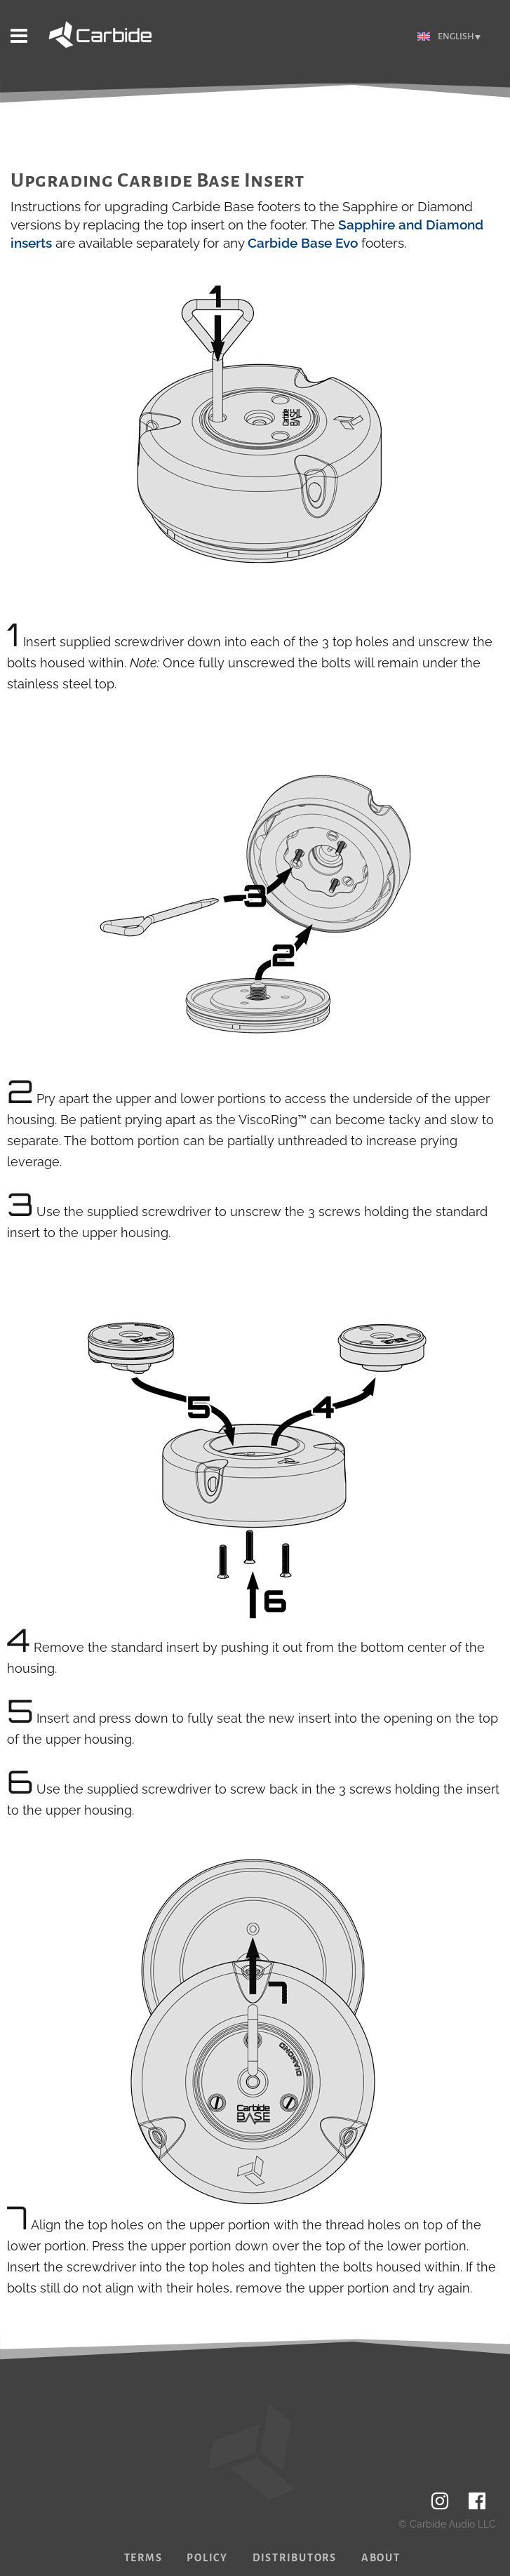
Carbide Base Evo (303, 243)
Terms (143, 2557)
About (381, 2557)
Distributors (295, 2557)
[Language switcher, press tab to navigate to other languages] (449, 37)
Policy (207, 2557)
